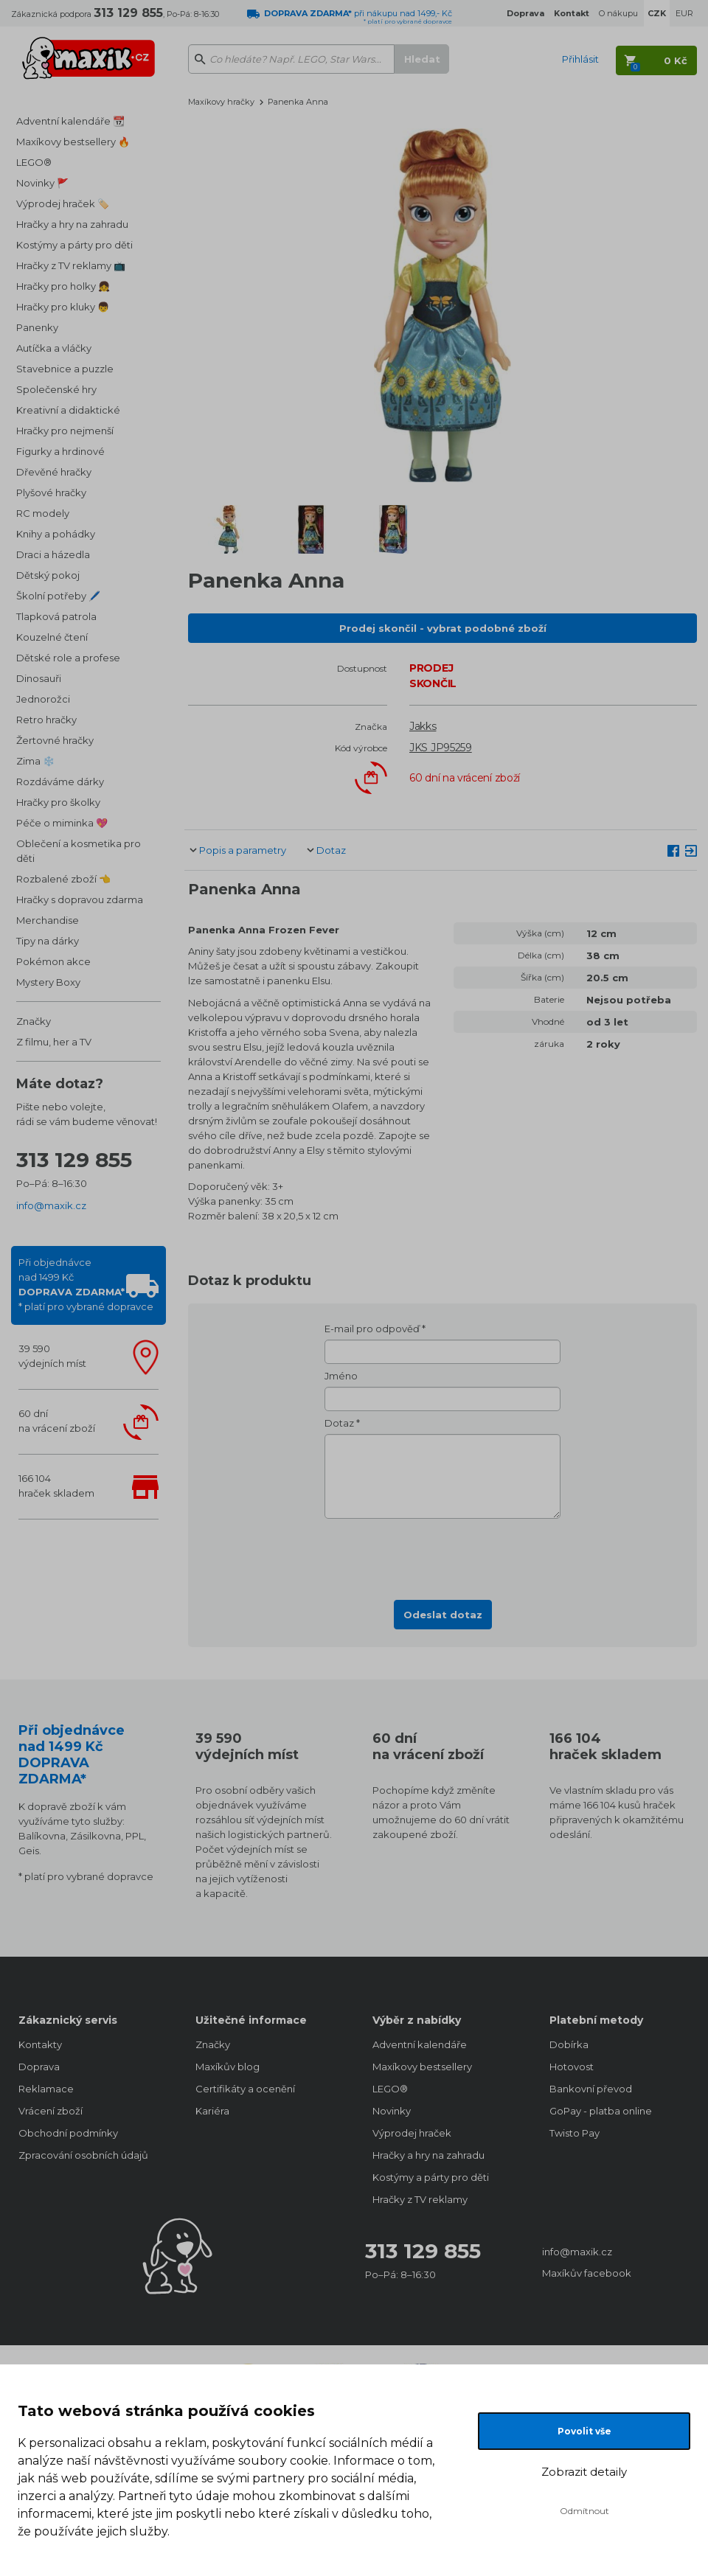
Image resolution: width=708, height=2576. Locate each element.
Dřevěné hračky (53, 472)
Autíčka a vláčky (53, 348)
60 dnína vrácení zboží (56, 1420)
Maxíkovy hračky (221, 102)
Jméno (341, 1376)
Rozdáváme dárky (60, 781)
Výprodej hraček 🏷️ (62, 203)
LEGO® (34, 162)
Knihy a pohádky (55, 534)
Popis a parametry (242, 850)
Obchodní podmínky (68, 2133)
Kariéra (212, 2111)
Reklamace (46, 2089)
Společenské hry (56, 389)
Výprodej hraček (411, 2133)
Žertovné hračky (55, 740)
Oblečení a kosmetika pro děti (78, 851)
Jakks (423, 726)
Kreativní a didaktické (68, 410)
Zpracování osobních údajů (83, 2155)
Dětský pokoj (48, 575)
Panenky (37, 327)
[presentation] (442, 1555)
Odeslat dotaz (442, 1615)
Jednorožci (43, 699)
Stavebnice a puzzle (65, 369)
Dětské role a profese (68, 658)
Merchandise (47, 920)
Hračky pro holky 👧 (63, 286)
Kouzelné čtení (52, 637)
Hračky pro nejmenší (65, 430)
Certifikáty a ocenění (245, 2089)
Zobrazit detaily (584, 2472)
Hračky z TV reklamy (420, 2199)
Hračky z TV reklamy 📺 (70, 265)
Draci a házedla (53, 554)
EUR (684, 13)
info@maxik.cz (51, 1205)
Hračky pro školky (58, 802)
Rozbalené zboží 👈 (63, 879)
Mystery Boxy (48, 982)
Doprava (39, 2066)
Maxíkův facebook (586, 2273)
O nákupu (618, 13)
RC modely (42, 513)
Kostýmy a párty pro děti (74, 245)
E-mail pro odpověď (372, 1328)
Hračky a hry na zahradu (72, 224)
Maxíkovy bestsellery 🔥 (73, 141)
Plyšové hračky (51, 492)
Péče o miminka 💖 (62, 823)
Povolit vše (584, 2431)
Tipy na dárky (47, 941)
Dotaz (331, 850)
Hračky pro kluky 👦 (62, 307)
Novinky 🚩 (42, 183)
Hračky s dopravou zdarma (79, 899)
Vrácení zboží (50, 2111)
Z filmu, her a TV (53, 1042)
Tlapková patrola (56, 616)
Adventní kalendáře (419, 2044)
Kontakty (40, 2044)
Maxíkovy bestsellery (422, 2066)
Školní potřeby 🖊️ (58, 596)
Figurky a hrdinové (60, 451)
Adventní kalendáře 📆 (70, 121)
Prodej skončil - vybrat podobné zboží (442, 628)
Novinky (391, 2111)
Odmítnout (584, 2510)
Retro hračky (46, 719)
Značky (33, 1021)
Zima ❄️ (35, 761)
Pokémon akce (53, 961)
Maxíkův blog (227, 2066)
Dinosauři (38, 678)
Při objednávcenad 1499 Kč (85, 1284)
